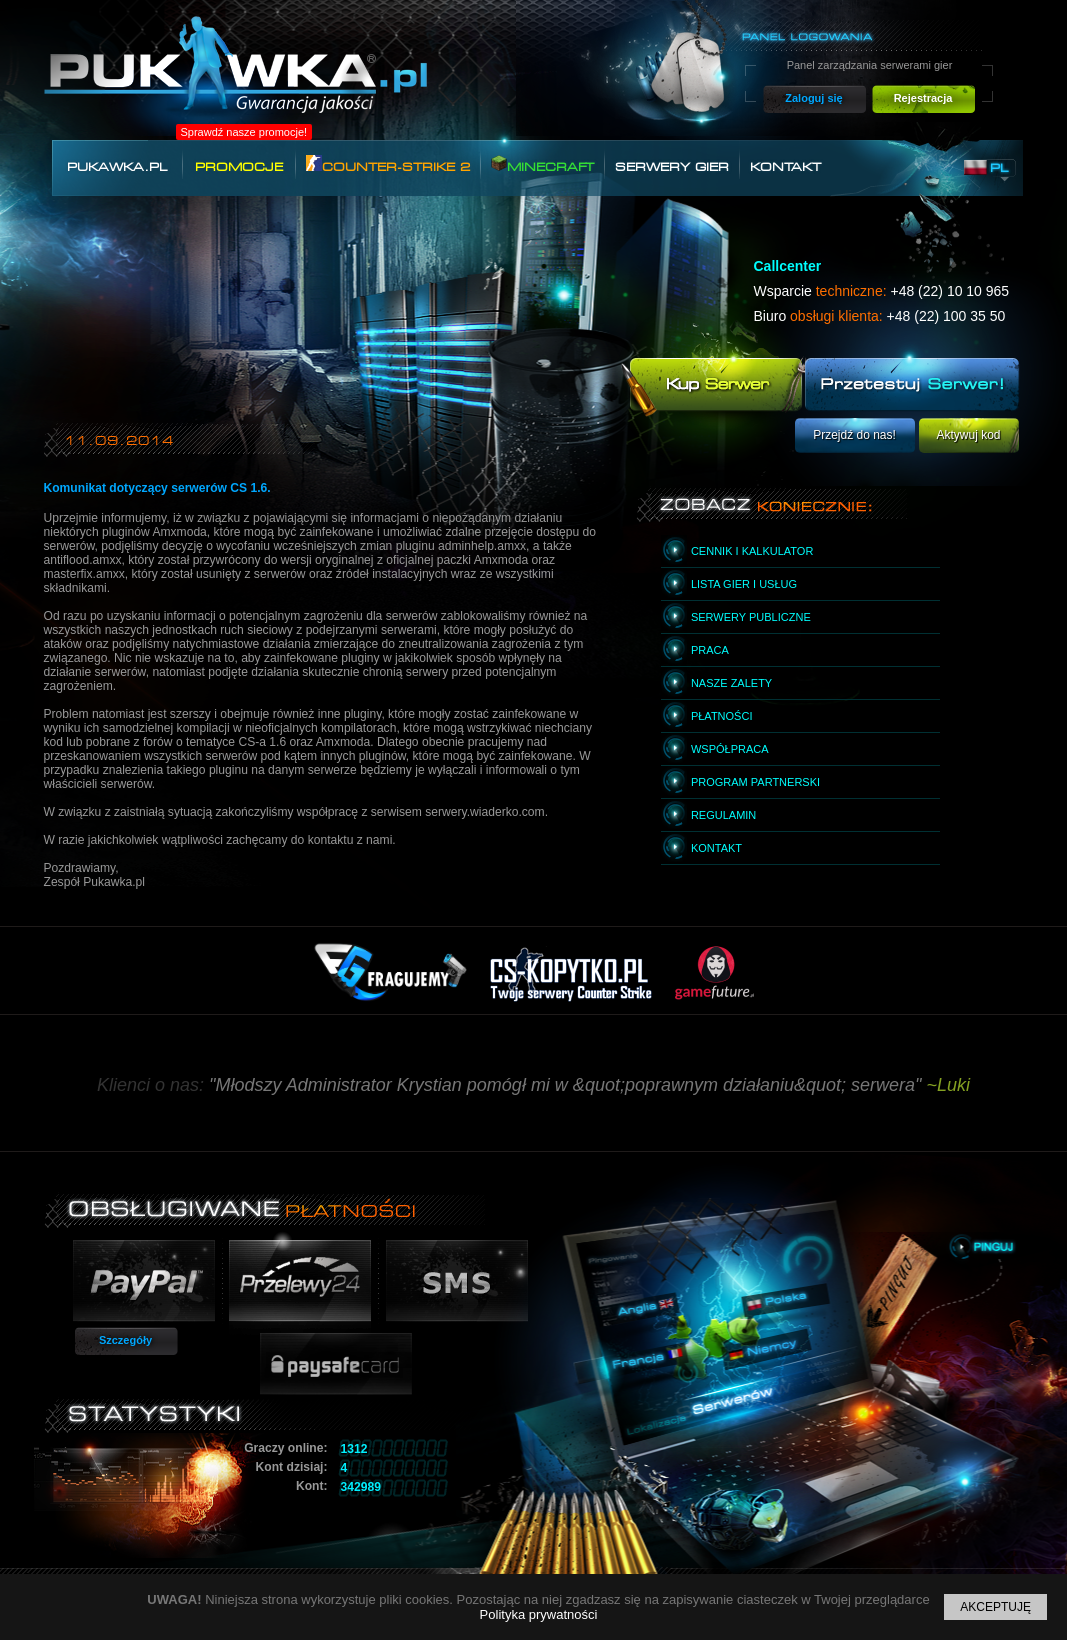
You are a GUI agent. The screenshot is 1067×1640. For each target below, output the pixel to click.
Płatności (722, 716)
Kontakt (785, 167)
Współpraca (730, 749)
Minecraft (542, 164)
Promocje (239, 167)
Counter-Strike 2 (388, 164)
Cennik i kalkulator (752, 551)
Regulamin (723, 815)
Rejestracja (923, 98)
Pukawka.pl (117, 167)
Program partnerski (755, 782)
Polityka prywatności (539, 1614)
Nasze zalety (731, 683)
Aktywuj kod (968, 435)
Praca (710, 650)
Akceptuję (995, 1607)
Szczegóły (125, 1340)
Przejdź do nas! (854, 435)
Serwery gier (672, 167)
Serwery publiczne (751, 617)
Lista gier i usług (744, 584)
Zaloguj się (813, 98)
